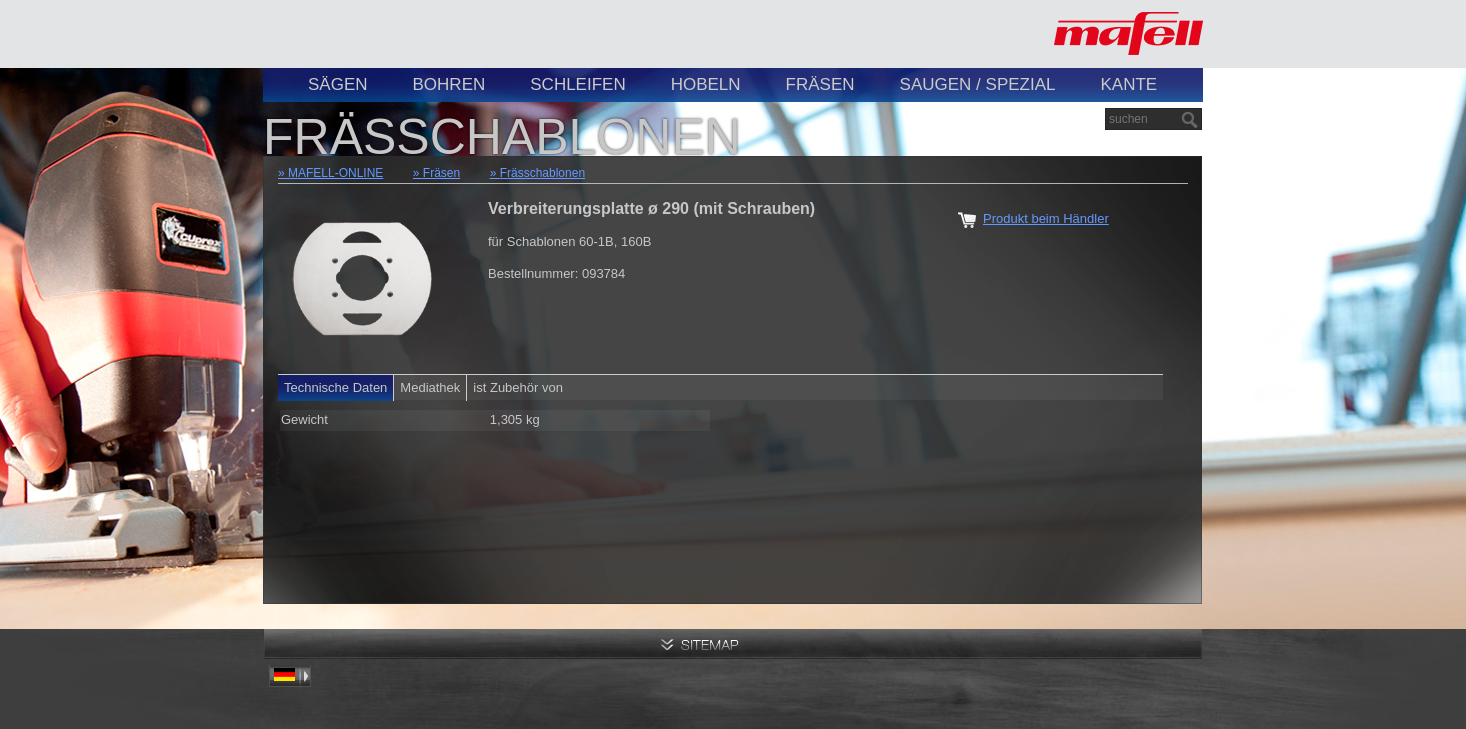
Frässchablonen (542, 173)
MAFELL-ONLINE (335, 173)
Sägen (338, 84)
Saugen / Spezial (978, 84)
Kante (1128, 84)
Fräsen (820, 84)
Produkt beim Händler (1046, 218)
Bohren (449, 84)
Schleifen (577, 84)
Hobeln (706, 84)
